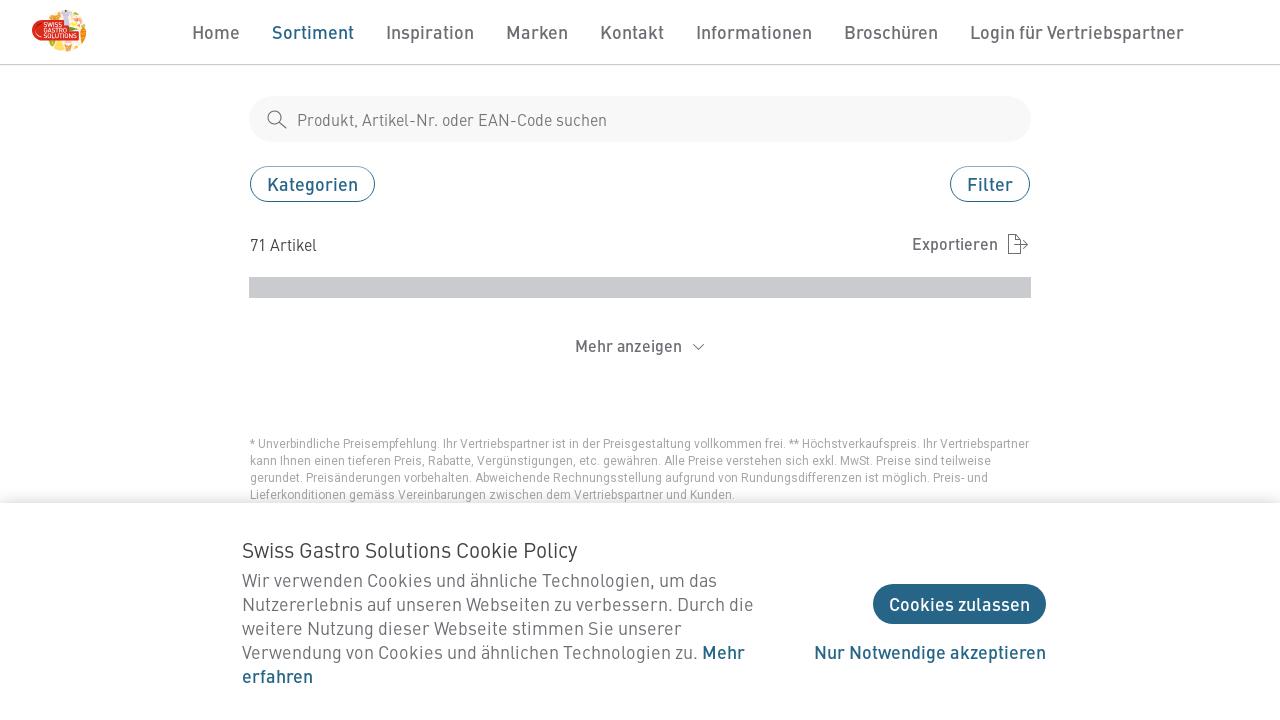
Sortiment (313, 31)
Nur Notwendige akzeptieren (930, 651)
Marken (537, 31)
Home (216, 31)
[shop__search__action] (277, 119)
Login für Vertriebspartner (1077, 31)
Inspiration (430, 31)
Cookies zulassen (959, 603)
